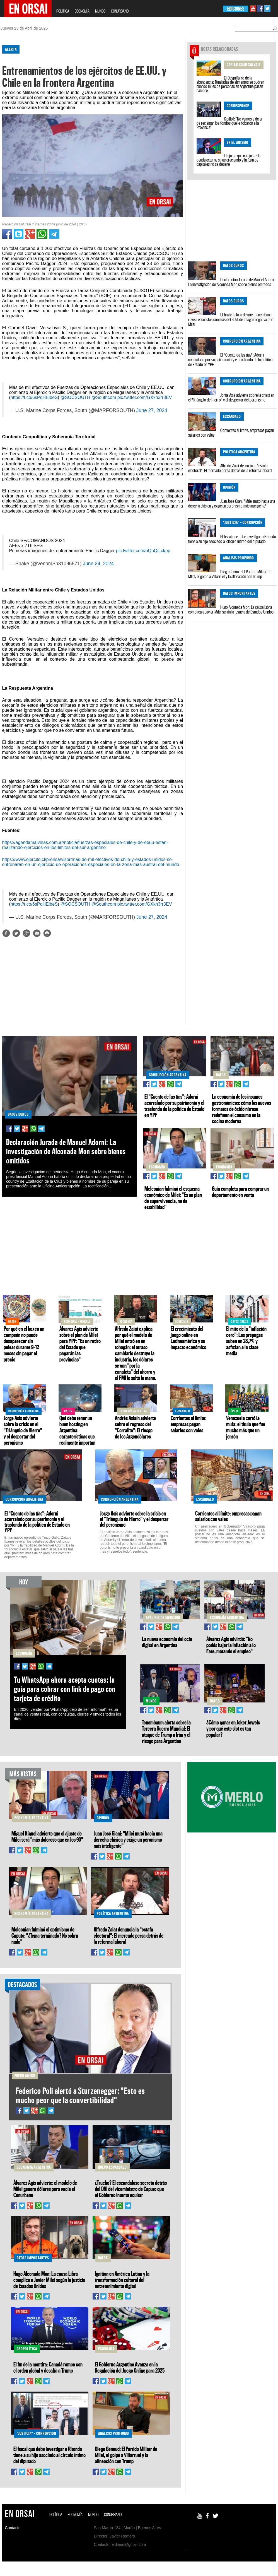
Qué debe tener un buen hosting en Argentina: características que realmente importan (77, 1430)
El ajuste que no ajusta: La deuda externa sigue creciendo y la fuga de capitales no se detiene (229, 160)
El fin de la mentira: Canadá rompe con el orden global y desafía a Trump (48, 2367)
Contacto (13, 2528)
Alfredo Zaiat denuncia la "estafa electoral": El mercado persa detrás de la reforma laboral (230, 468)
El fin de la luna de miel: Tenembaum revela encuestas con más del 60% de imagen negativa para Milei (231, 319)
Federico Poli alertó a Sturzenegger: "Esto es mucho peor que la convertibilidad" (80, 2095)
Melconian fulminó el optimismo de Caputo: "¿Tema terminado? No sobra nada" (44, 1935)
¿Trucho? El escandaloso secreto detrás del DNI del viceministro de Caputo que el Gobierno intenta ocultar (131, 2188)
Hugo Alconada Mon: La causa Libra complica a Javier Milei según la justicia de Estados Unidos (231, 609)
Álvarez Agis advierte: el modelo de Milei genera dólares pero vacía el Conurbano (45, 2188)
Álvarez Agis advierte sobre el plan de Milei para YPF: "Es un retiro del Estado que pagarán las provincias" (80, 1344)
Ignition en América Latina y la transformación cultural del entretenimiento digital (122, 2279)
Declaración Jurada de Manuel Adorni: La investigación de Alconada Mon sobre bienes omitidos (231, 282)
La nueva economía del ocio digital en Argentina (167, 1641)
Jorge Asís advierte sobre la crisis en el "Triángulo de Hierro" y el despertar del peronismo (231, 397)
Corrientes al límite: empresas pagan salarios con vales (231, 432)
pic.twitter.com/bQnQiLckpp (143, 550)
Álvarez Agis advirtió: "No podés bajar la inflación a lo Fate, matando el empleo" (231, 1644)
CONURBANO (120, 11)
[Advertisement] (90, 985)
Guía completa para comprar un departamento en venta (240, 1191)
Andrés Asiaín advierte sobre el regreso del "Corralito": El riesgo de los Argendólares (135, 1427)
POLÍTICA (62, 11)
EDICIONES (235, 9)
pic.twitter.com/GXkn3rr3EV (144, 397)
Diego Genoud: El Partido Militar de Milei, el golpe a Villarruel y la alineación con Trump (229, 574)
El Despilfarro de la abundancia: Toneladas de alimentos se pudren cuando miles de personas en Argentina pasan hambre (230, 84)
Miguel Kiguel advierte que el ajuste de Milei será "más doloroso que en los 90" (47, 1836)
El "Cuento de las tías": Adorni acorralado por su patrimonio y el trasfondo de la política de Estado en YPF (230, 359)
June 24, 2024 (98, 563)
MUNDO (100, 11)
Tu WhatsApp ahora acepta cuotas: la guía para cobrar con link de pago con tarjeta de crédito (64, 1689)
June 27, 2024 (151, 410)
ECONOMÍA (82, 11)
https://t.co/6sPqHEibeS (34, 397)
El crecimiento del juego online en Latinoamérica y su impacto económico (188, 1337)
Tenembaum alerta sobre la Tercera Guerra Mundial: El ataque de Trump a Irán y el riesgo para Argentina (166, 1731)
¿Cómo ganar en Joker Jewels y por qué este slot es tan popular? (233, 1728)
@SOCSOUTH (75, 397)
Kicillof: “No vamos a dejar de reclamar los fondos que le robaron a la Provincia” (230, 123)
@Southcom (103, 397)
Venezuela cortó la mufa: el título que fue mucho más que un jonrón (245, 1427)
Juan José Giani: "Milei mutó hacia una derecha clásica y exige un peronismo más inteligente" (231, 503)
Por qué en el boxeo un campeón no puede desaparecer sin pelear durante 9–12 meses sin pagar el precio (24, 1344)
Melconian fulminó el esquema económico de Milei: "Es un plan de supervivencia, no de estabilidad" (173, 1197)
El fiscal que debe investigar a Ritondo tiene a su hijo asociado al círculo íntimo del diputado (232, 539)
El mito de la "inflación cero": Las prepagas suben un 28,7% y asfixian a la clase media (246, 1340)
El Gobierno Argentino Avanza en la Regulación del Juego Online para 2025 (130, 2367)
